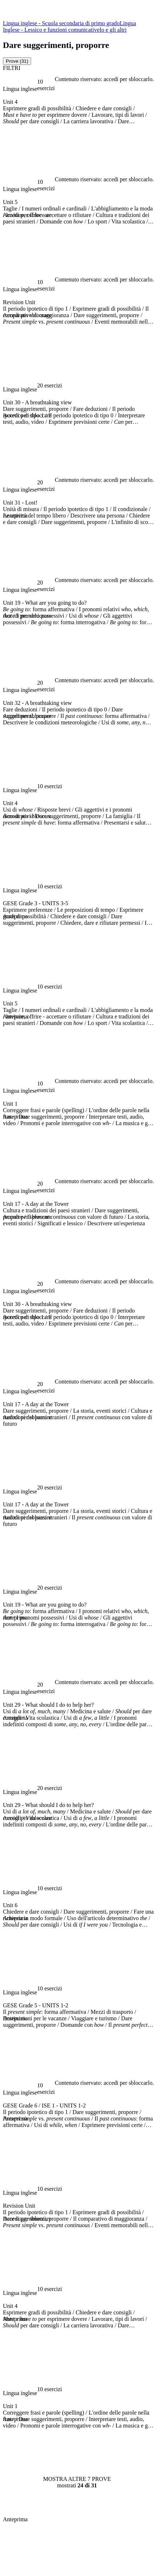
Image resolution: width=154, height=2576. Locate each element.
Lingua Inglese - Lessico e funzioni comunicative (69, 26)
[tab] (17, 61)
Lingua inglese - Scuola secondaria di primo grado (61, 23)
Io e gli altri (113, 30)
